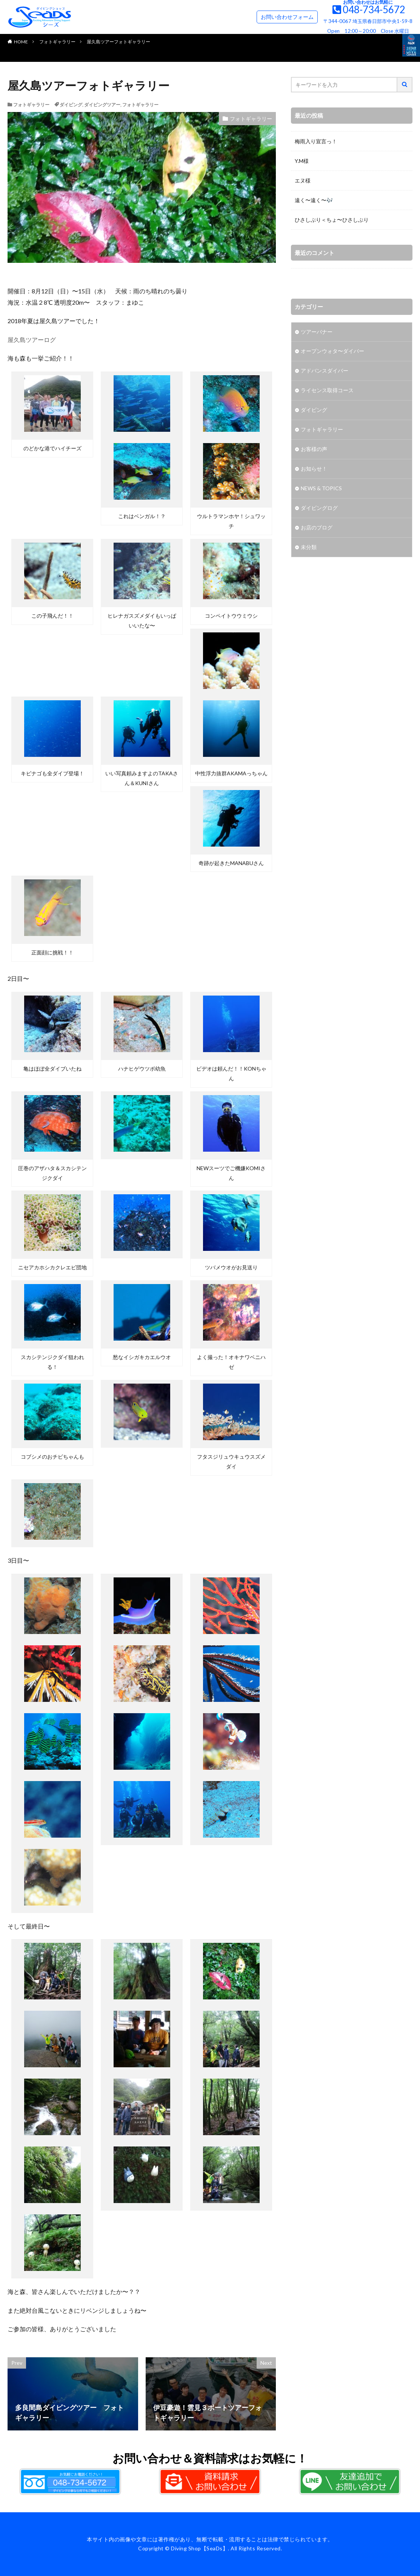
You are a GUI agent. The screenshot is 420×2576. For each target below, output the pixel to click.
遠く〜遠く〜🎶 (314, 200)
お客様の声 (314, 449)
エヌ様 (303, 180)
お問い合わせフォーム (287, 17)
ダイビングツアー (102, 104)
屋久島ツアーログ (32, 339)
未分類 (309, 548)
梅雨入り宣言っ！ (316, 141)
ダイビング (71, 104)
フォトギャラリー (57, 41)
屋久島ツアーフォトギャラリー (118, 41)
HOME (21, 41)
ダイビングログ (319, 508)
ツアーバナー (316, 332)
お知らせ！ (314, 469)
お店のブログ (316, 528)
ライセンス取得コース (327, 391)
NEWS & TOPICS (321, 489)
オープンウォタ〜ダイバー (332, 351)
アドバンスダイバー (324, 371)
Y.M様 (302, 161)
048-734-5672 (374, 9)
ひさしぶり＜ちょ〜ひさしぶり (332, 219)
